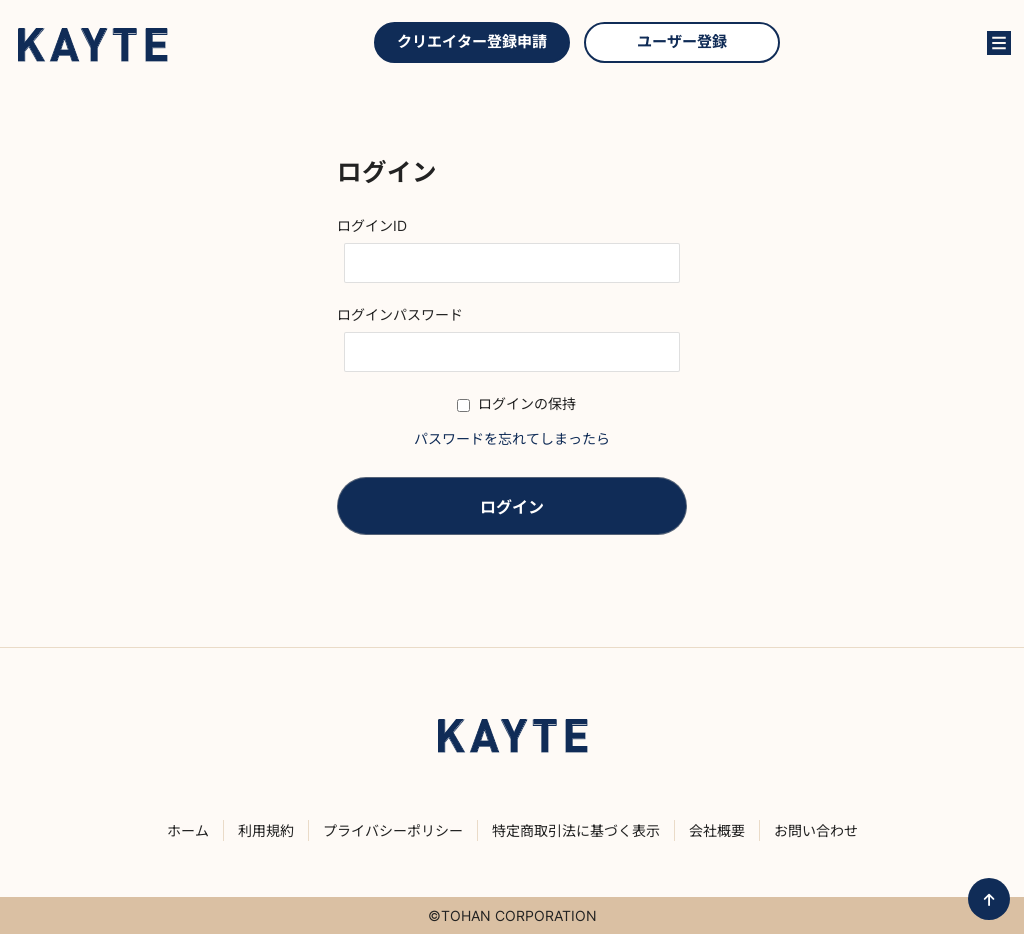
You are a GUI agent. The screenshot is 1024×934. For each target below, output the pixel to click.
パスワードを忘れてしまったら (512, 438)
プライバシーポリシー (393, 830)
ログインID (372, 225)
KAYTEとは (904, 43)
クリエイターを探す (812, 43)
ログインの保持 (516, 403)
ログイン (955, 43)
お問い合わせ (854, 43)
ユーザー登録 (682, 41)
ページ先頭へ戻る (989, 899)
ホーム (188, 830)
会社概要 (717, 830)
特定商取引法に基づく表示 (576, 830)
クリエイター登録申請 (472, 41)
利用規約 (266, 830)
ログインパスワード (400, 314)
